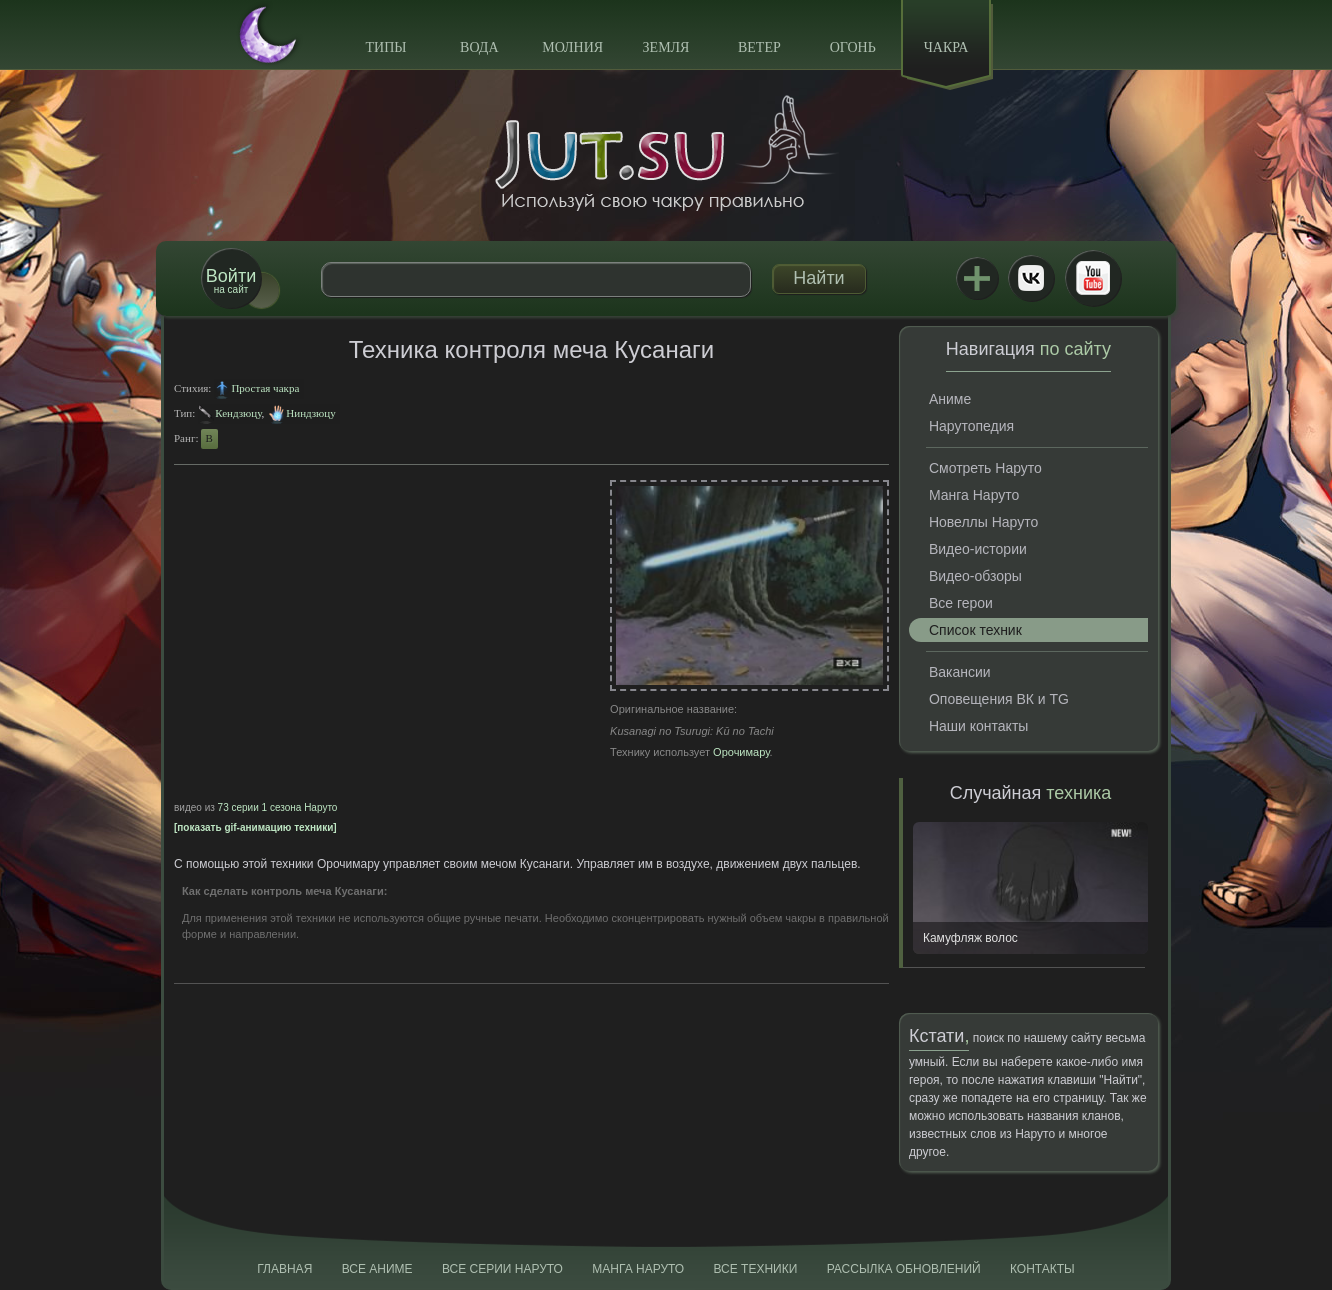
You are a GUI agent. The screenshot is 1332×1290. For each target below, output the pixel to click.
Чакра (946, 47)
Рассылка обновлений (904, 1269)
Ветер (759, 47)
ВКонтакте (1031, 278)
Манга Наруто (974, 495)
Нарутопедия (971, 426)
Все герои (961, 603)
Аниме (950, 399)
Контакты (1042, 1269)
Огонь (853, 47)
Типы (385, 47)
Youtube (1093, 278)
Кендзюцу (238, 413)
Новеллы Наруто (983, 522)
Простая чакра (265, 388)
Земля (666, 47)
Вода (479, 47)
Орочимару (741, 752)
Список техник (975, 630)
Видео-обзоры (975, 576)
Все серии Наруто (502, 1269)
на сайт (231, 280)
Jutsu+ (977, 278)
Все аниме (377, 1269)
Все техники (755, 1269)
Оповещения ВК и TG (999, 699)
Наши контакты (978, 726)
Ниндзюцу (310, 413)
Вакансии (960, 672)
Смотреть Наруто (985, 468)
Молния (572, 47)
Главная (284, 1269)
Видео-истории (978, 549)
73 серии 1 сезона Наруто (278, 807)
